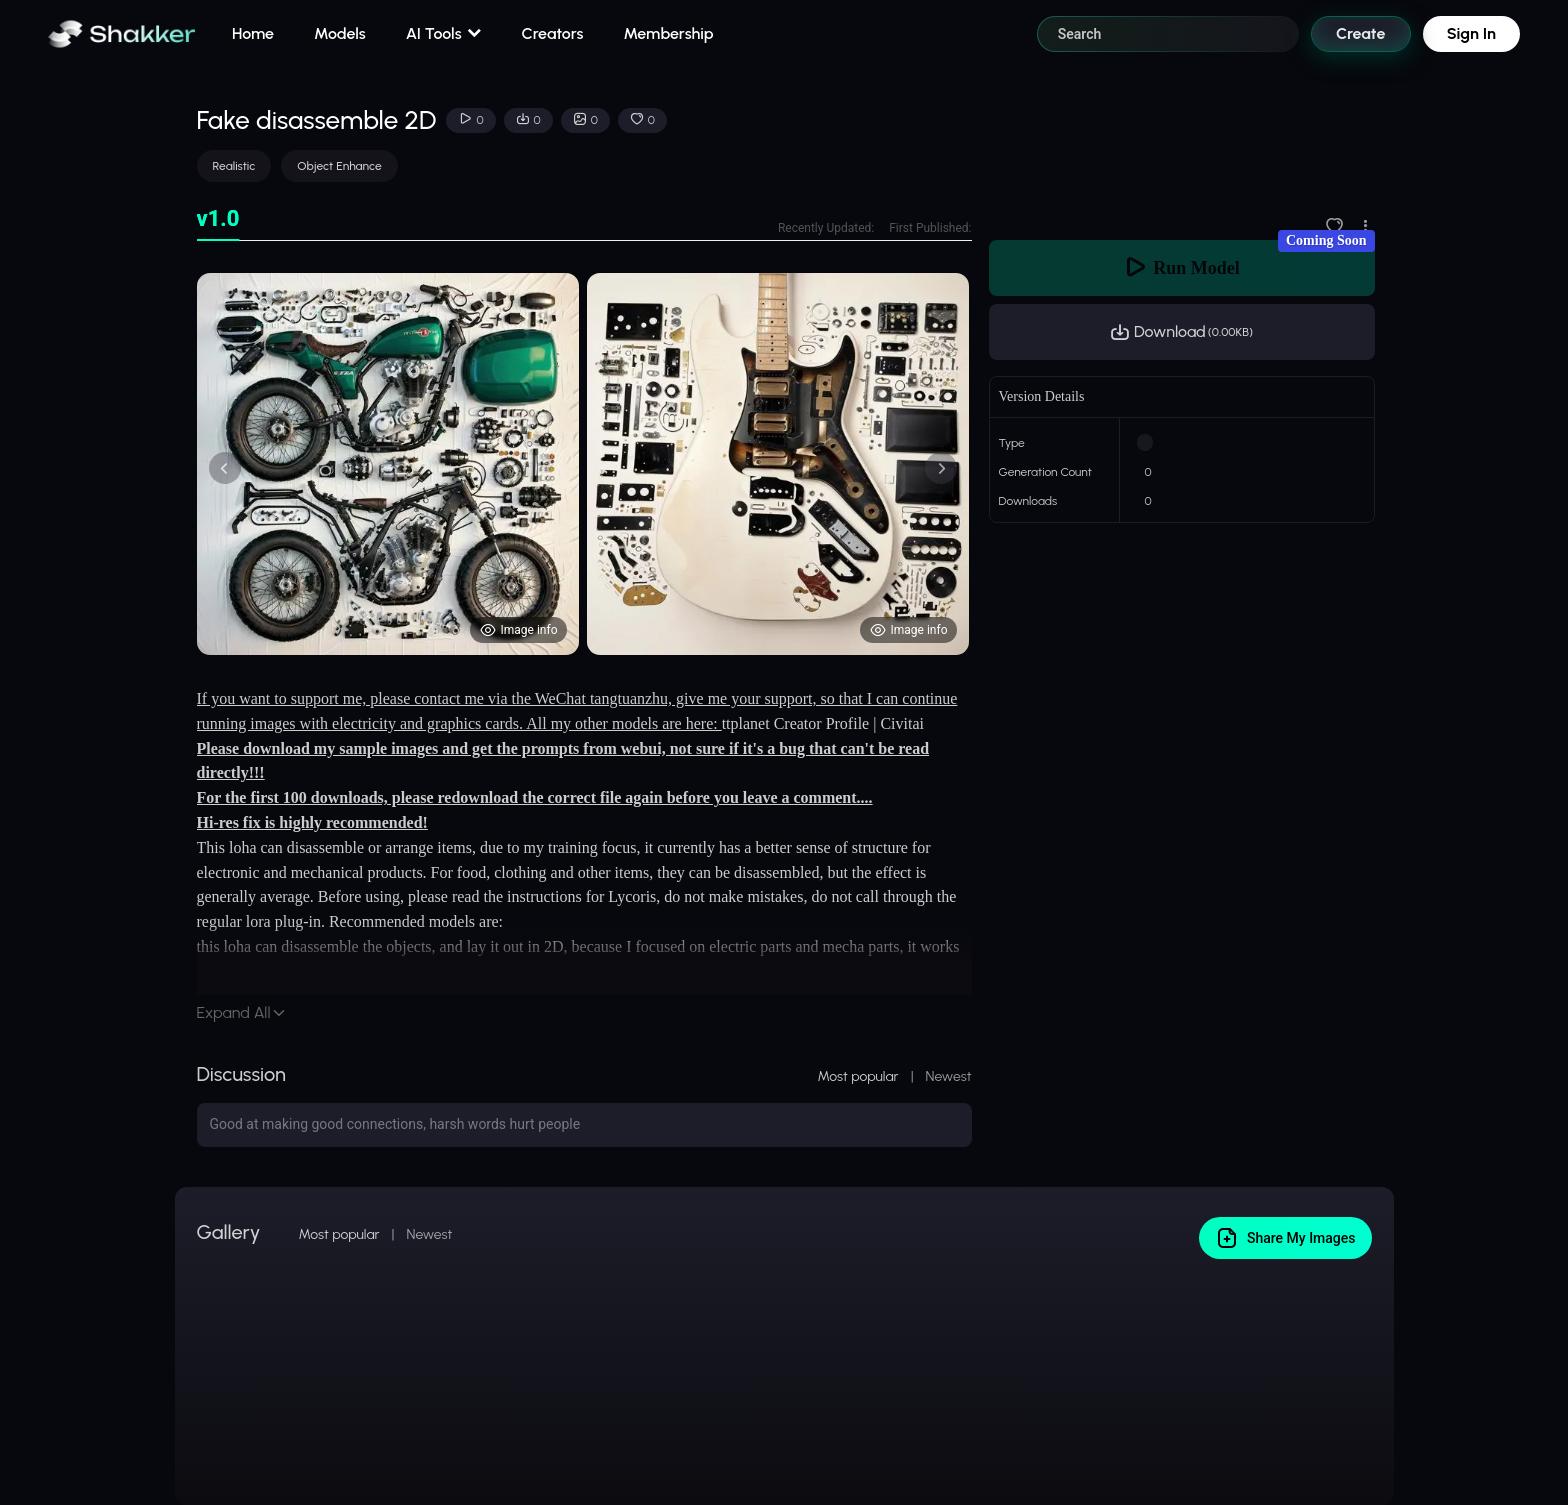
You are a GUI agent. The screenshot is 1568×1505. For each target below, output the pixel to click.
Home (253, 33)
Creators (553, 33)
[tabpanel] (584, 464)
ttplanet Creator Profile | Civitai (823, 723)
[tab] (218, 219)
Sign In (1471, 33)
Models (340, 33)
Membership (668, 33)
